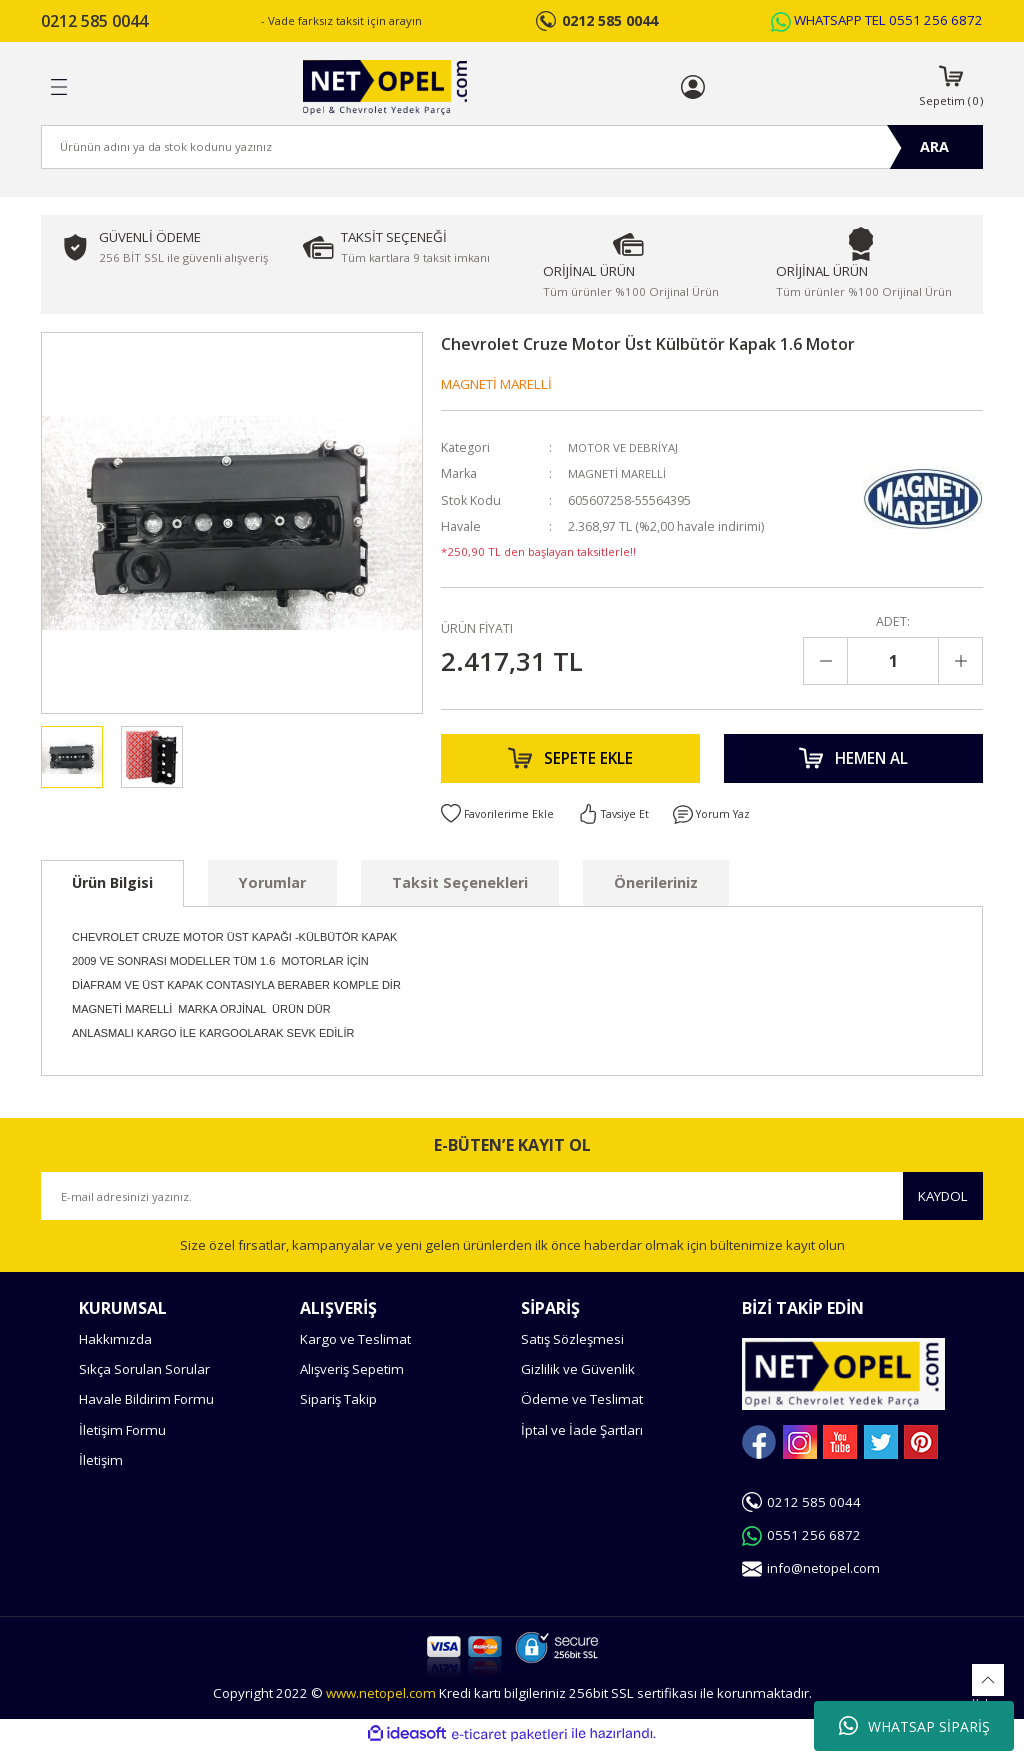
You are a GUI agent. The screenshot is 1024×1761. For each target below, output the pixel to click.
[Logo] (384, 87)
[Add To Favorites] (500, 827)
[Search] (512, 147)
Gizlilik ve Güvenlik (578, 1382)
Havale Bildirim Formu (146, 1412)
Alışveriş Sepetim (352, 1382)
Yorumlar (272, 895)
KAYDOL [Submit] (943, 1208)
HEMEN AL (853, 765)
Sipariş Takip (338, 1412)
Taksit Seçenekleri (460, 895)
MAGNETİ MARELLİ (496, 384)
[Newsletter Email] (512, 1209)
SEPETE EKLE (571, 765)
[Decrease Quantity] (826, 661)
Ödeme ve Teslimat (582, 1412)
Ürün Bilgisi (112, 895)
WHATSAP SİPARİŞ (914, 1726)
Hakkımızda (115, 1352)
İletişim (101, 1473)
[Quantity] (893, 661)
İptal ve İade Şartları (582, 1442)
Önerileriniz (656, 895)
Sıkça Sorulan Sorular (144, 1382)
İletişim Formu (122, 1442)
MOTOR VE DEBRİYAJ (627, 447)
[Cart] (951, 87)
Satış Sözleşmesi (572, 1352)
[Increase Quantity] (960, 661)
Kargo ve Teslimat (355, 1352)
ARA (934, 146)
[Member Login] (693, 87)
